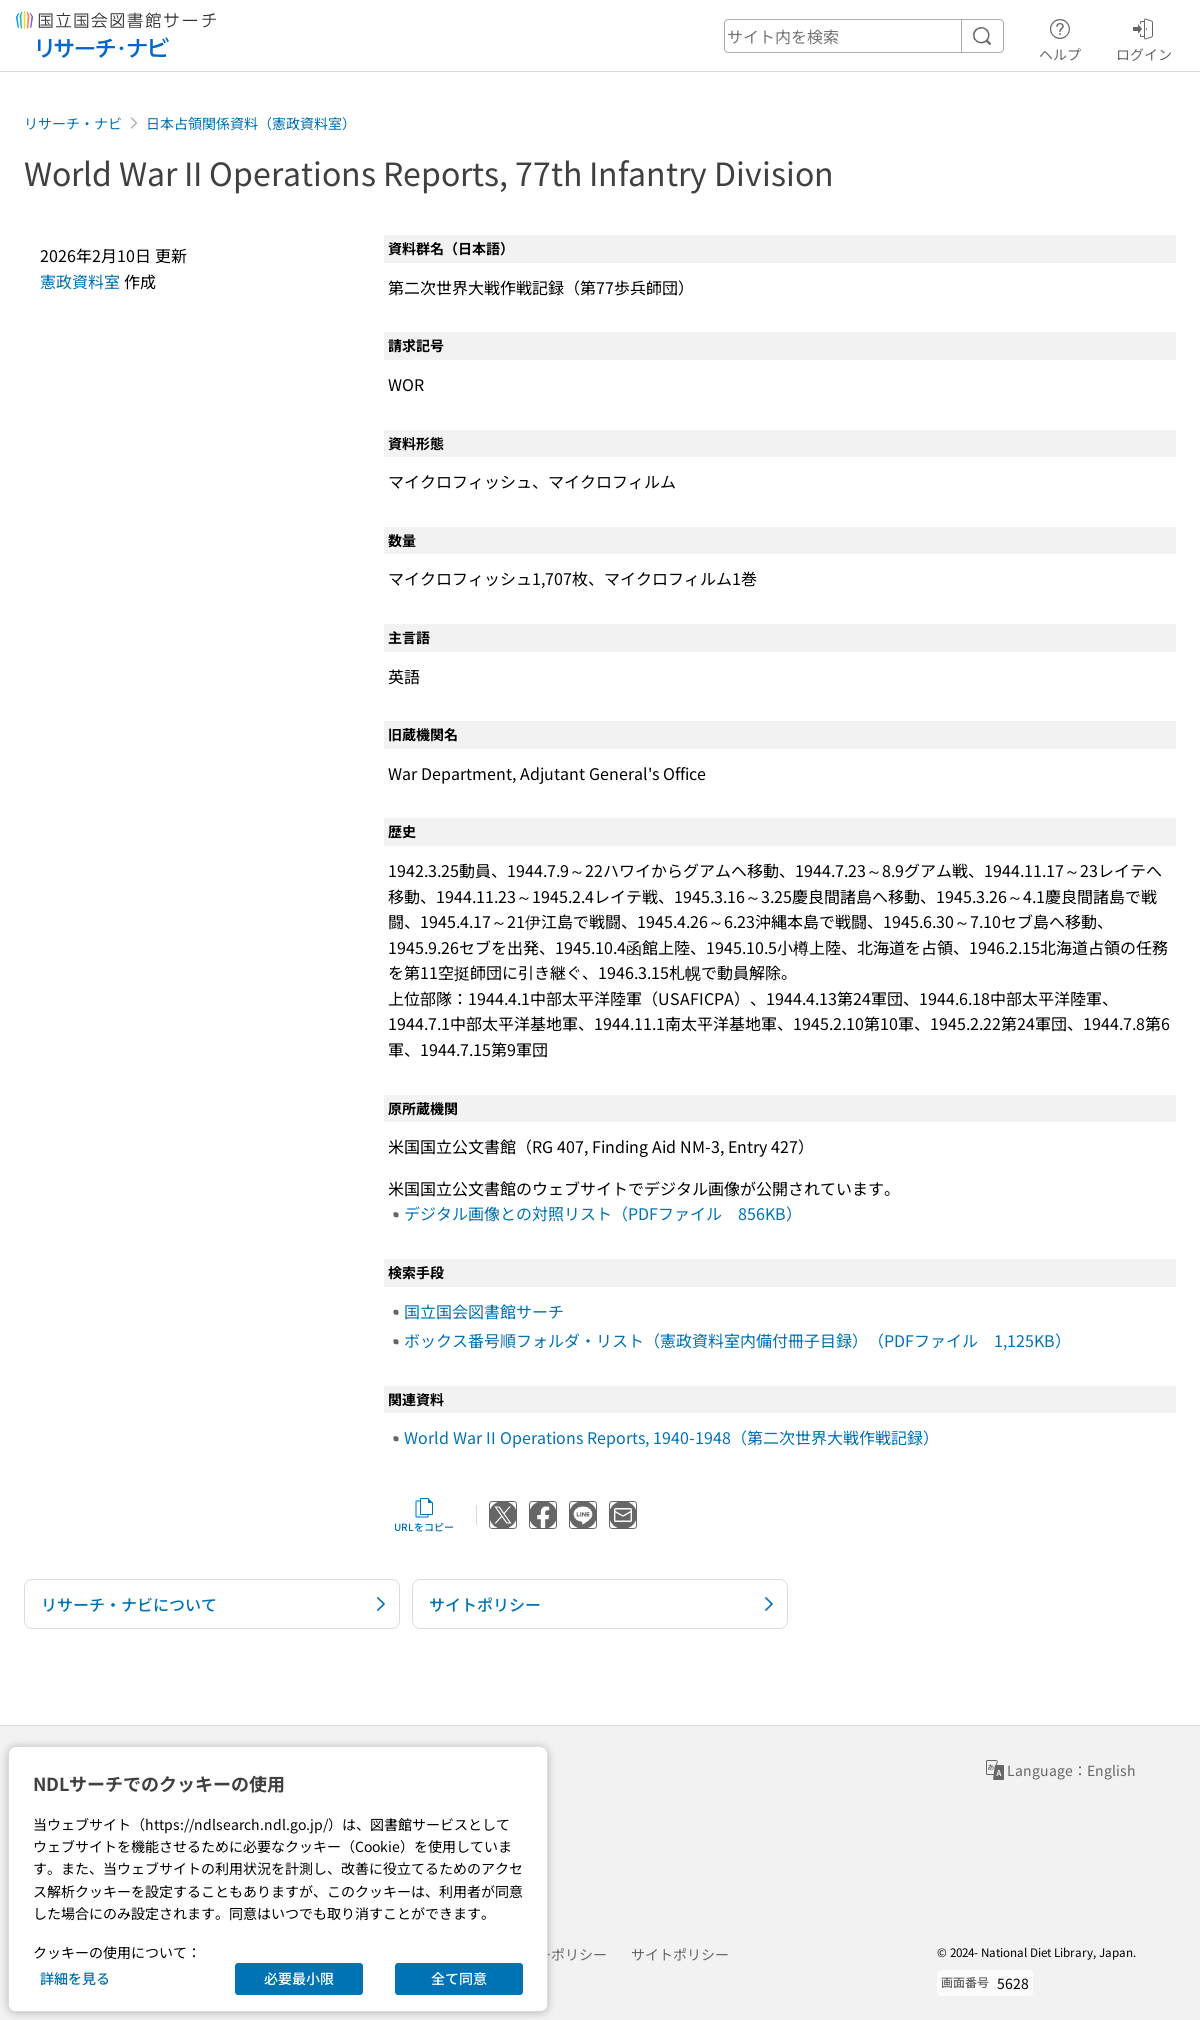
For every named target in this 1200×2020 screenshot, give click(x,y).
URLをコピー (424, 1515)
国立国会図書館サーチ (484, 1311)
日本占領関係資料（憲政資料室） (251, 123)
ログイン (1144, 37)
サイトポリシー (680, 1954)
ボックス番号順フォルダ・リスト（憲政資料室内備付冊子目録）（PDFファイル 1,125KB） (737, 1340)
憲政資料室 (80, 281)
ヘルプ (1060, 37)
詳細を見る (75, 1978)
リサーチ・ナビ (73, 123)
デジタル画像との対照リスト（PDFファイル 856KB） (603, 1213)
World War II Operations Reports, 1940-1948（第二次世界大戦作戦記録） (671, 1437)
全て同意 (459, 1978)
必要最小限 (299, 1978)
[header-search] (864, 36)
